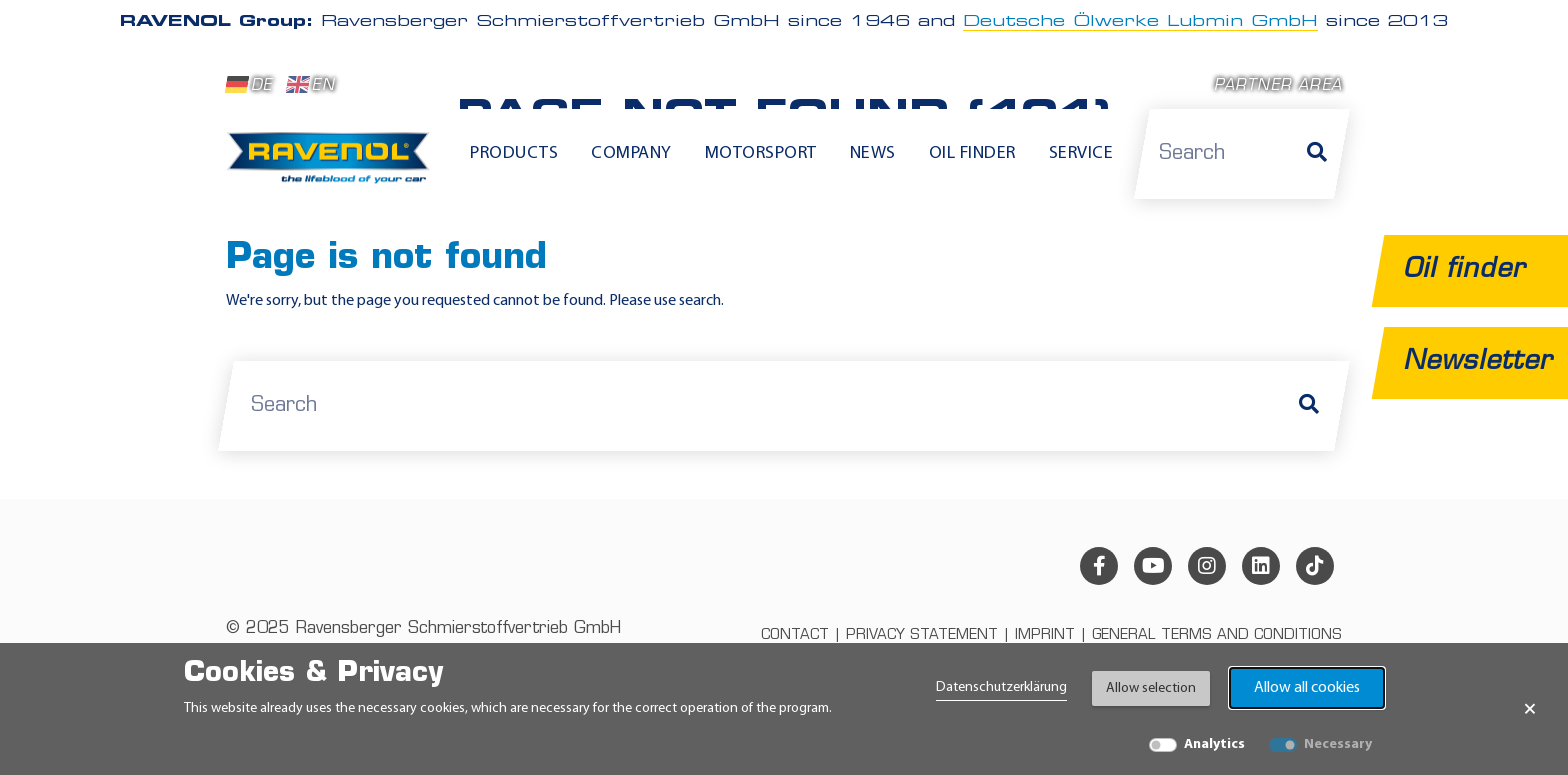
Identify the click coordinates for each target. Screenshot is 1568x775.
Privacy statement (922, 635)
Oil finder (972, 153)
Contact (795, 635)
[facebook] (1099, 566)
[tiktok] (1315, 566)
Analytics (1214, 744)
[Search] (1317, 154)
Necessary (1338, 744)
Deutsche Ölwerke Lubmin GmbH (1140, 22)
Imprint (1045, 635)
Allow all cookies (1307, 688)
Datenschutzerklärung (1001, 687)
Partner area (1278, 86)
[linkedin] (1261, 566)
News (873, 153)
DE (249, 85)
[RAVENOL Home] (333, 166)
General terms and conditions (1217, 635)
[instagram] (1207, 566)
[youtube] (1153, 566)
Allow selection (1151, 688)
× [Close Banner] (1530, 709)
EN (310, 85)
